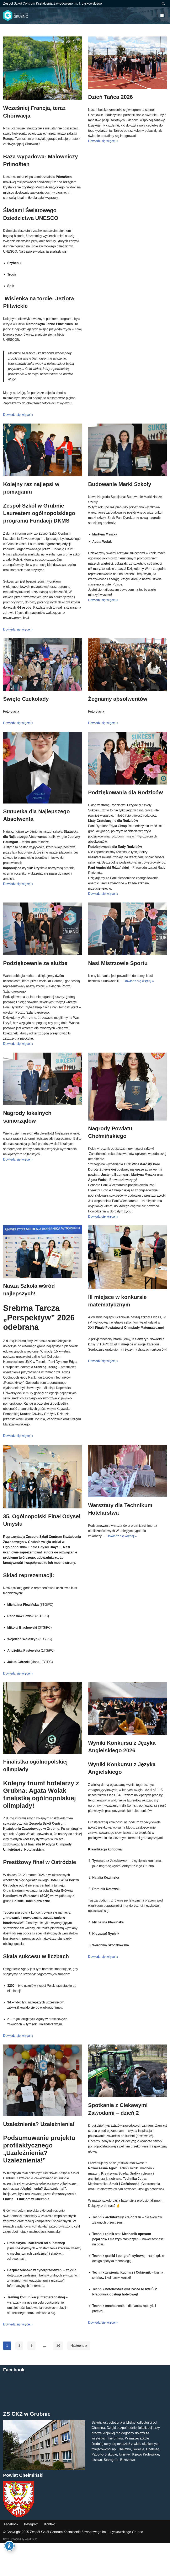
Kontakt (50, 2557)
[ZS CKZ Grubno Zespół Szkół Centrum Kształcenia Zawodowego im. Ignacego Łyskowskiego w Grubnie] (15, 15)
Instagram (31, 2557)
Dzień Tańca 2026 (110, 97)
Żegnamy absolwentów (117, 705)
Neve (6, 2572)
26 (58, 2378)
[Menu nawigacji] (162, 15)
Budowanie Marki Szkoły (119, 488)
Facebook (11, 2557)
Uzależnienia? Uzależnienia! (39, 2154)
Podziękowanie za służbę (35, 977)
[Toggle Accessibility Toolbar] (9, 2546)
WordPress (31, 2572)
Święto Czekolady (26, 705)
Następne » (79, 2378)
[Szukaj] (163, 3)
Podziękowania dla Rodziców (125, 799)
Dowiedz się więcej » (18, 418)
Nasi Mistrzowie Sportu (118, 977)
